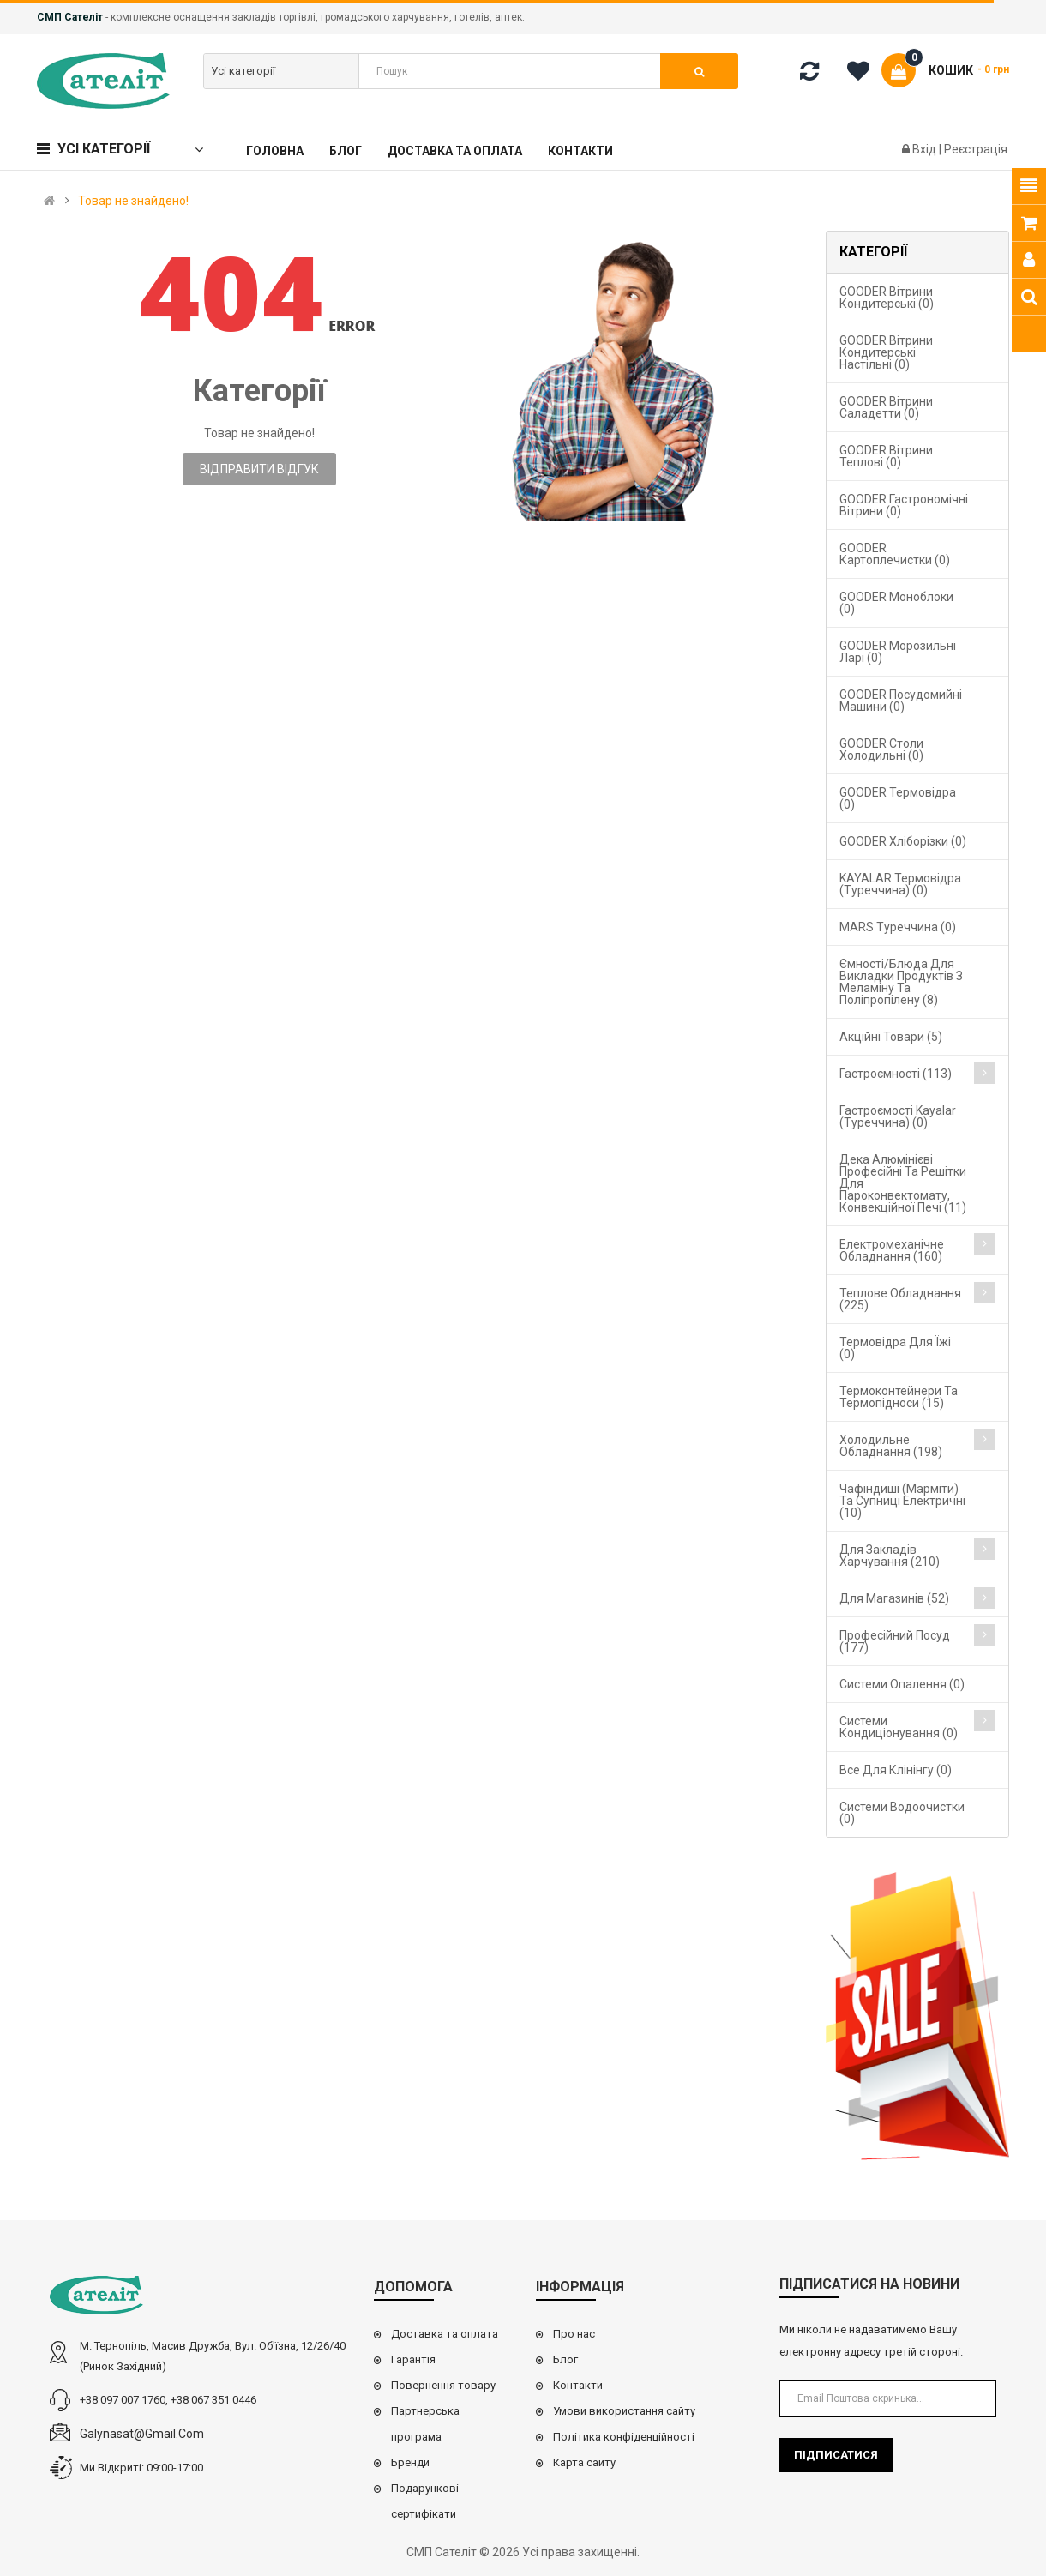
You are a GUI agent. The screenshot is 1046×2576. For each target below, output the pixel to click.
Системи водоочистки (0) (902, 1813)
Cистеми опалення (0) (902, 1684)
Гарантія (413, 2359)
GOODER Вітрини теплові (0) (886, 456)
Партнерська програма (425, 2423)
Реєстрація (975, 149)
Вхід (925, 149)
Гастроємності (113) (895, 1073)
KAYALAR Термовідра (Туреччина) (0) (900, 884)
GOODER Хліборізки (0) (902, 841)
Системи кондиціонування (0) (898, 1727)
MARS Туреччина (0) (897, 927)
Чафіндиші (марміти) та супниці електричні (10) (902, 1501)
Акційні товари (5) (890, 1037)
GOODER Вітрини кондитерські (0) (886, 297)
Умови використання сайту (624, 2410)
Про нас (574, 2333)
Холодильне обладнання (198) (890, 1446)
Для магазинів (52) (894, 1598)
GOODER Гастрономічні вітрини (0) (903, 505)
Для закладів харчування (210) (889, 1555)
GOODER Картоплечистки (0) (894, 554)
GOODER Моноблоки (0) (896, 603)
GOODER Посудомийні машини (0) (900, 700)
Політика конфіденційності (623, 2436)
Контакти (578, 2385)
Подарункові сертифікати (425, 2501)
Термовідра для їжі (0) (895, 1348)
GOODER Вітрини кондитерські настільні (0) (886, 352)
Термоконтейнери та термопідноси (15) (898, 1397)
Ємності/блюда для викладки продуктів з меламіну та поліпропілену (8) (901, 982)
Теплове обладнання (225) (900, 1299)
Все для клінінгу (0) (895, 1770)
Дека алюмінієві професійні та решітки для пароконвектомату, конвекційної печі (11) (902, 1183)
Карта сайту (584, 2462)
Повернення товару (443, 2385)
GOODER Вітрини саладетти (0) (886, 407)
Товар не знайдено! (133, 201)
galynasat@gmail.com (142, 2434)
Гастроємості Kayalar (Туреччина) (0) (897, 1116)
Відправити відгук (259, 469)
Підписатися (836, 2454)
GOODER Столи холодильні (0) (881, 749)
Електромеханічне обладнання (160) (891, 1250)
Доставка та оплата (444, 2333)
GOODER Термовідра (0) (897, 798)
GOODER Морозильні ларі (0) (897, 652)
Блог (565, 2359)
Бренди (410, 2462)
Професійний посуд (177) (894, 1641)
